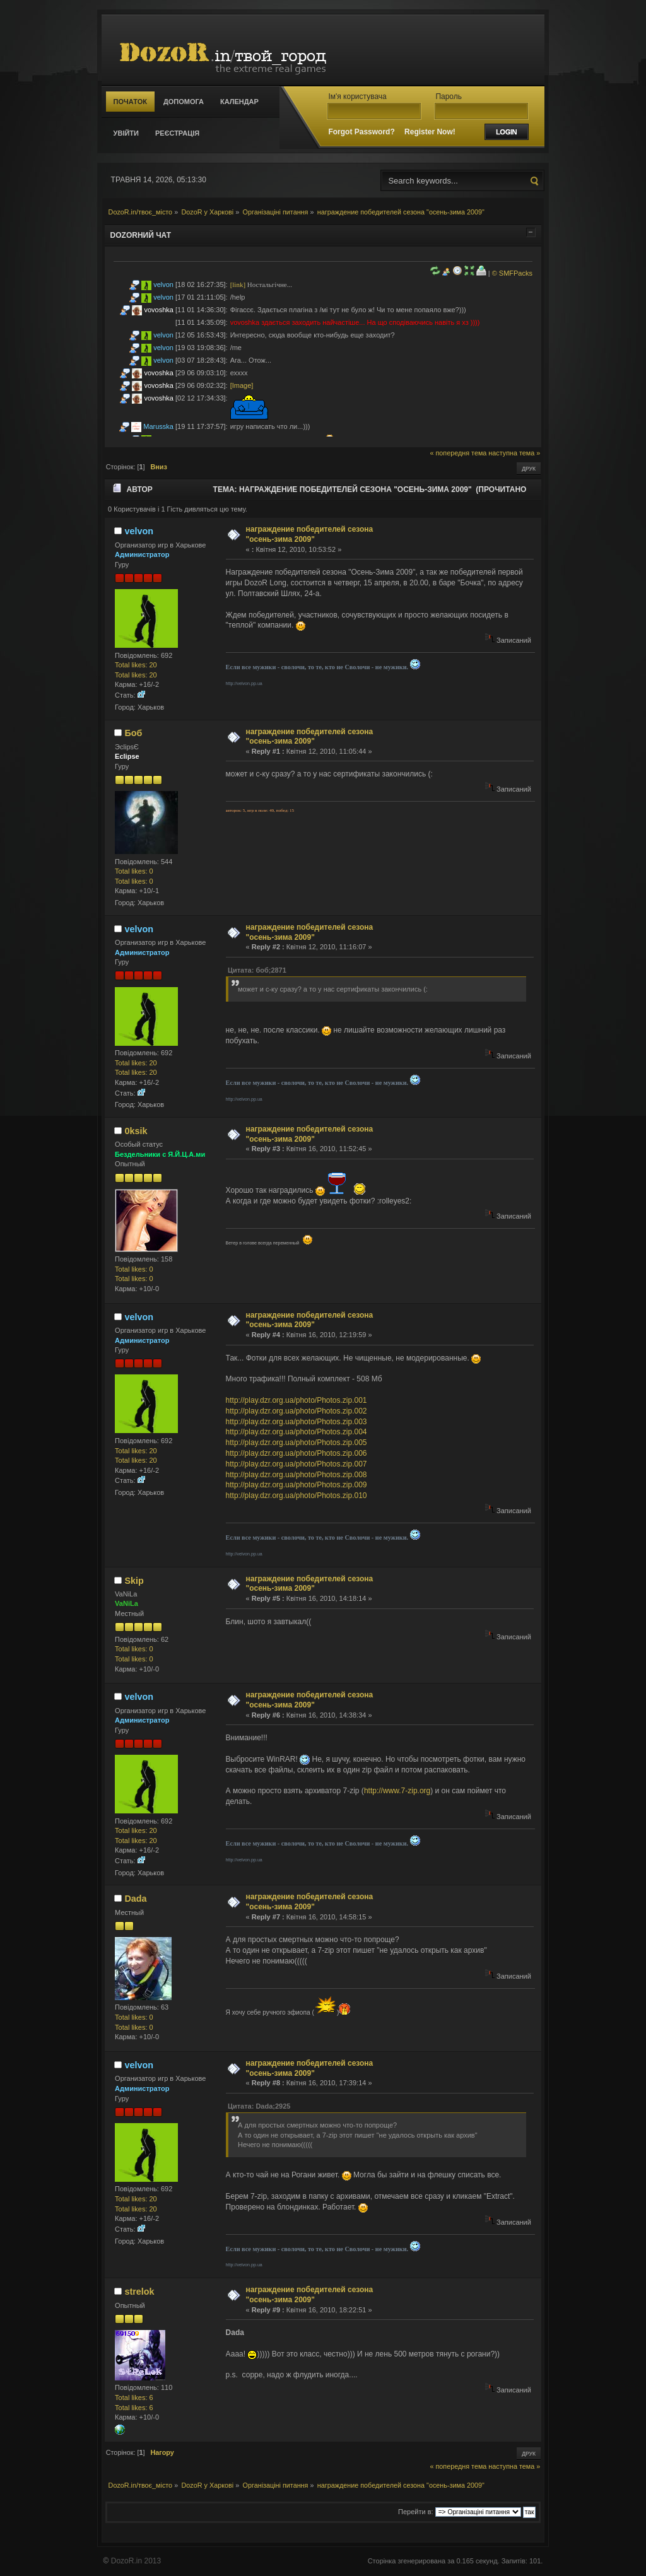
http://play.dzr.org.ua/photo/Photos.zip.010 (296, 1495)
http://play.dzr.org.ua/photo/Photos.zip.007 (296, 1464)
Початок (130, 101)
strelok (139, 2291)
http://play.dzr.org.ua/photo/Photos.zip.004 (296, 1431)
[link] (237, 284)
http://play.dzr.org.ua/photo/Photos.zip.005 (296, 1442)
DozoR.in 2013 (136, 2560)
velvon (163, 284)
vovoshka (158, 309)
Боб (133, 733)
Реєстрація (177, 133)
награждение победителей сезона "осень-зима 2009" (309, 534)
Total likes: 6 (134, 2397)
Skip (133, 1581)
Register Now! (429, 131)
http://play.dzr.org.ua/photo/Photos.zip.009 (296, 1484)
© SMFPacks (512, 273)
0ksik (135, 1131)
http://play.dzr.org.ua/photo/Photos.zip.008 (296, 1474)
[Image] (242, 385)
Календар (239, 101)
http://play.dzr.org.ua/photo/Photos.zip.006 (296, 1453)
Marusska (158, 426)
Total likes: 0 (134, 871)
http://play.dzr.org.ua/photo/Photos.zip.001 (296, 1400)
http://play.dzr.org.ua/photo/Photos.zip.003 (296, 1421)
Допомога (183, 101)
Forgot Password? (361, 131)
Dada (135, 1899)
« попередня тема (458, 453)
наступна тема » (514, 453)
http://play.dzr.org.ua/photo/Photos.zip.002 (296, 1411)
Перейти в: (415, 2511)
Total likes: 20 (136, 665)
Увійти (126, 133)
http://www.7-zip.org (397, 1790)
